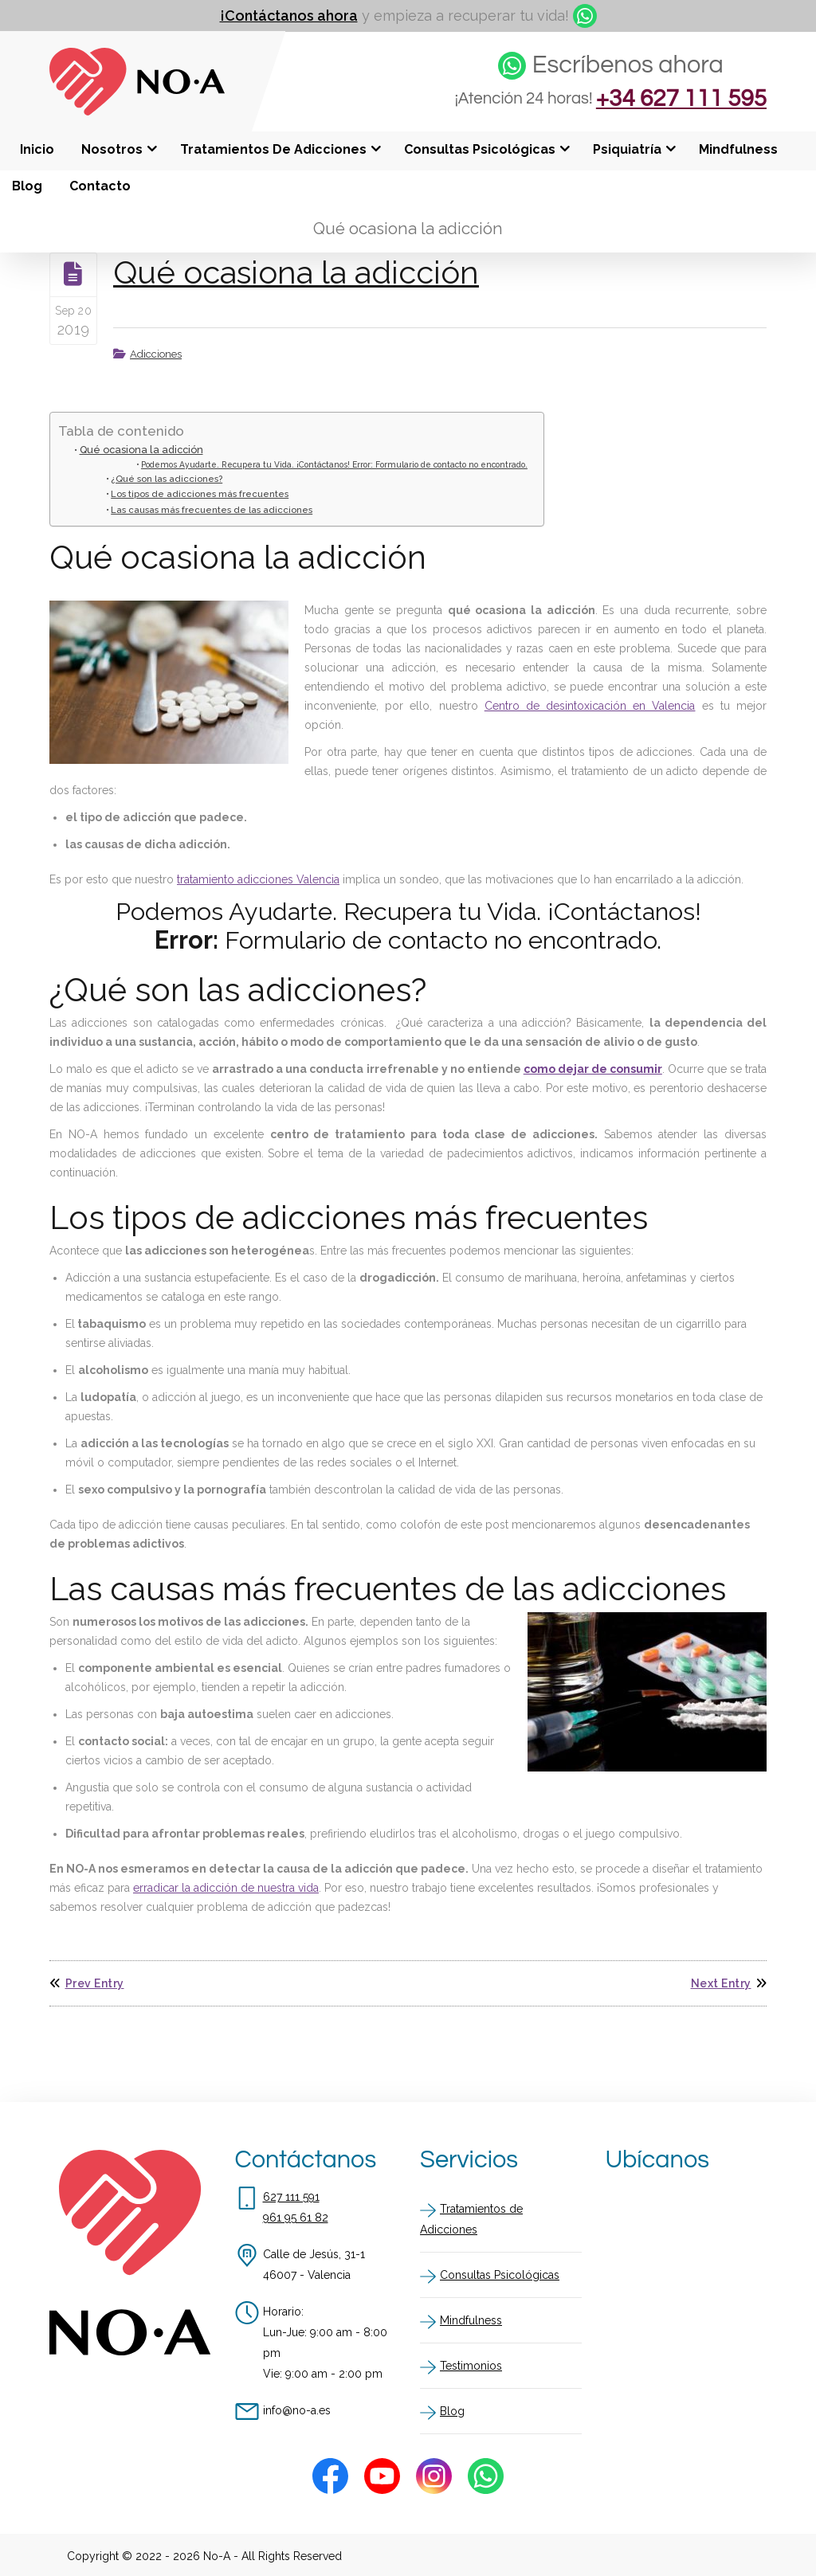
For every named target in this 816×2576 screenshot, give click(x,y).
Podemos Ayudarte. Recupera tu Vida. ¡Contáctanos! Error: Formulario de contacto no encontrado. (334, 464)
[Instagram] (434, 2475)
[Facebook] (330, 2475)
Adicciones (156, 354)
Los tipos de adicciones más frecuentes (199, 493)
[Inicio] (137, 111)
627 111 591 (291, 2196)
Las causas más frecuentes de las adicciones (211, 509)
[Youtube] (382, 2475)
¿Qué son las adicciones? (166, 478)
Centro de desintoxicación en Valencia (590, 705)
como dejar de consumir (593, 1069)
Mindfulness (471, 2319)
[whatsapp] (585, 16)
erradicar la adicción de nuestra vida (226, 1887)
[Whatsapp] (486, 2475)
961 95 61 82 (295, 2216)
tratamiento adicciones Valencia (258, 879)
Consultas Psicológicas (499, 2274)
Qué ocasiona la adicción (301, 272)
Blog (452, 2410)
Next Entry (729, 1983)
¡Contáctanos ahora (289, 16)
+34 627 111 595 (678, 100)
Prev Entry (86, 1983)
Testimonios (471, 2365)
